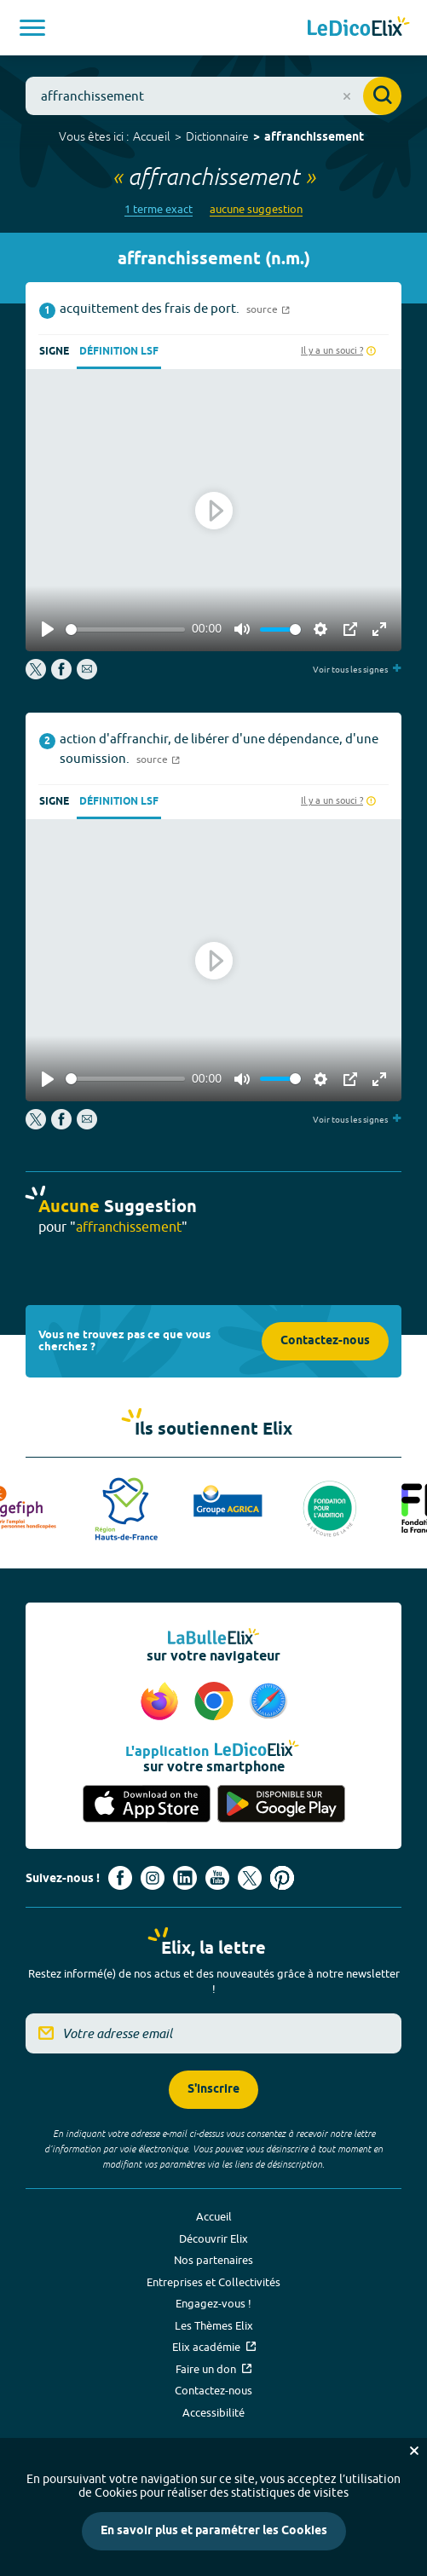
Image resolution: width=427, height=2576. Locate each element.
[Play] (47, 629)
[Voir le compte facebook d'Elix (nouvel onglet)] (120, 1878)
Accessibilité (213, 2412)
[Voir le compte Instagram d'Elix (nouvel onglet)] (152, 1878)
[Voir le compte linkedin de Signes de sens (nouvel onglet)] (185, 1878)
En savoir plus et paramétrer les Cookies (214, 2531)
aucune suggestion (256, 209)
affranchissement (314, 138)
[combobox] (213, 96)
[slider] (125, 629)
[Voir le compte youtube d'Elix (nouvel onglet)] (217, 1878)
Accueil (151, 136)
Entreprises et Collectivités (213, 2282)
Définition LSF (119, 351)
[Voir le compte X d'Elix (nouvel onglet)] (250, 1878)
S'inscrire (213, 2090)
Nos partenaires (213, 2260)
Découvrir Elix (213, 2238)
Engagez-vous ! (213, 2303)
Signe (54, 351)
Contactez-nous (325, 1341)
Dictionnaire (217, 136)
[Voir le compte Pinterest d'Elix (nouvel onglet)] (282, 1878)
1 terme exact (158, 209)
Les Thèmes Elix (214, 2325)
